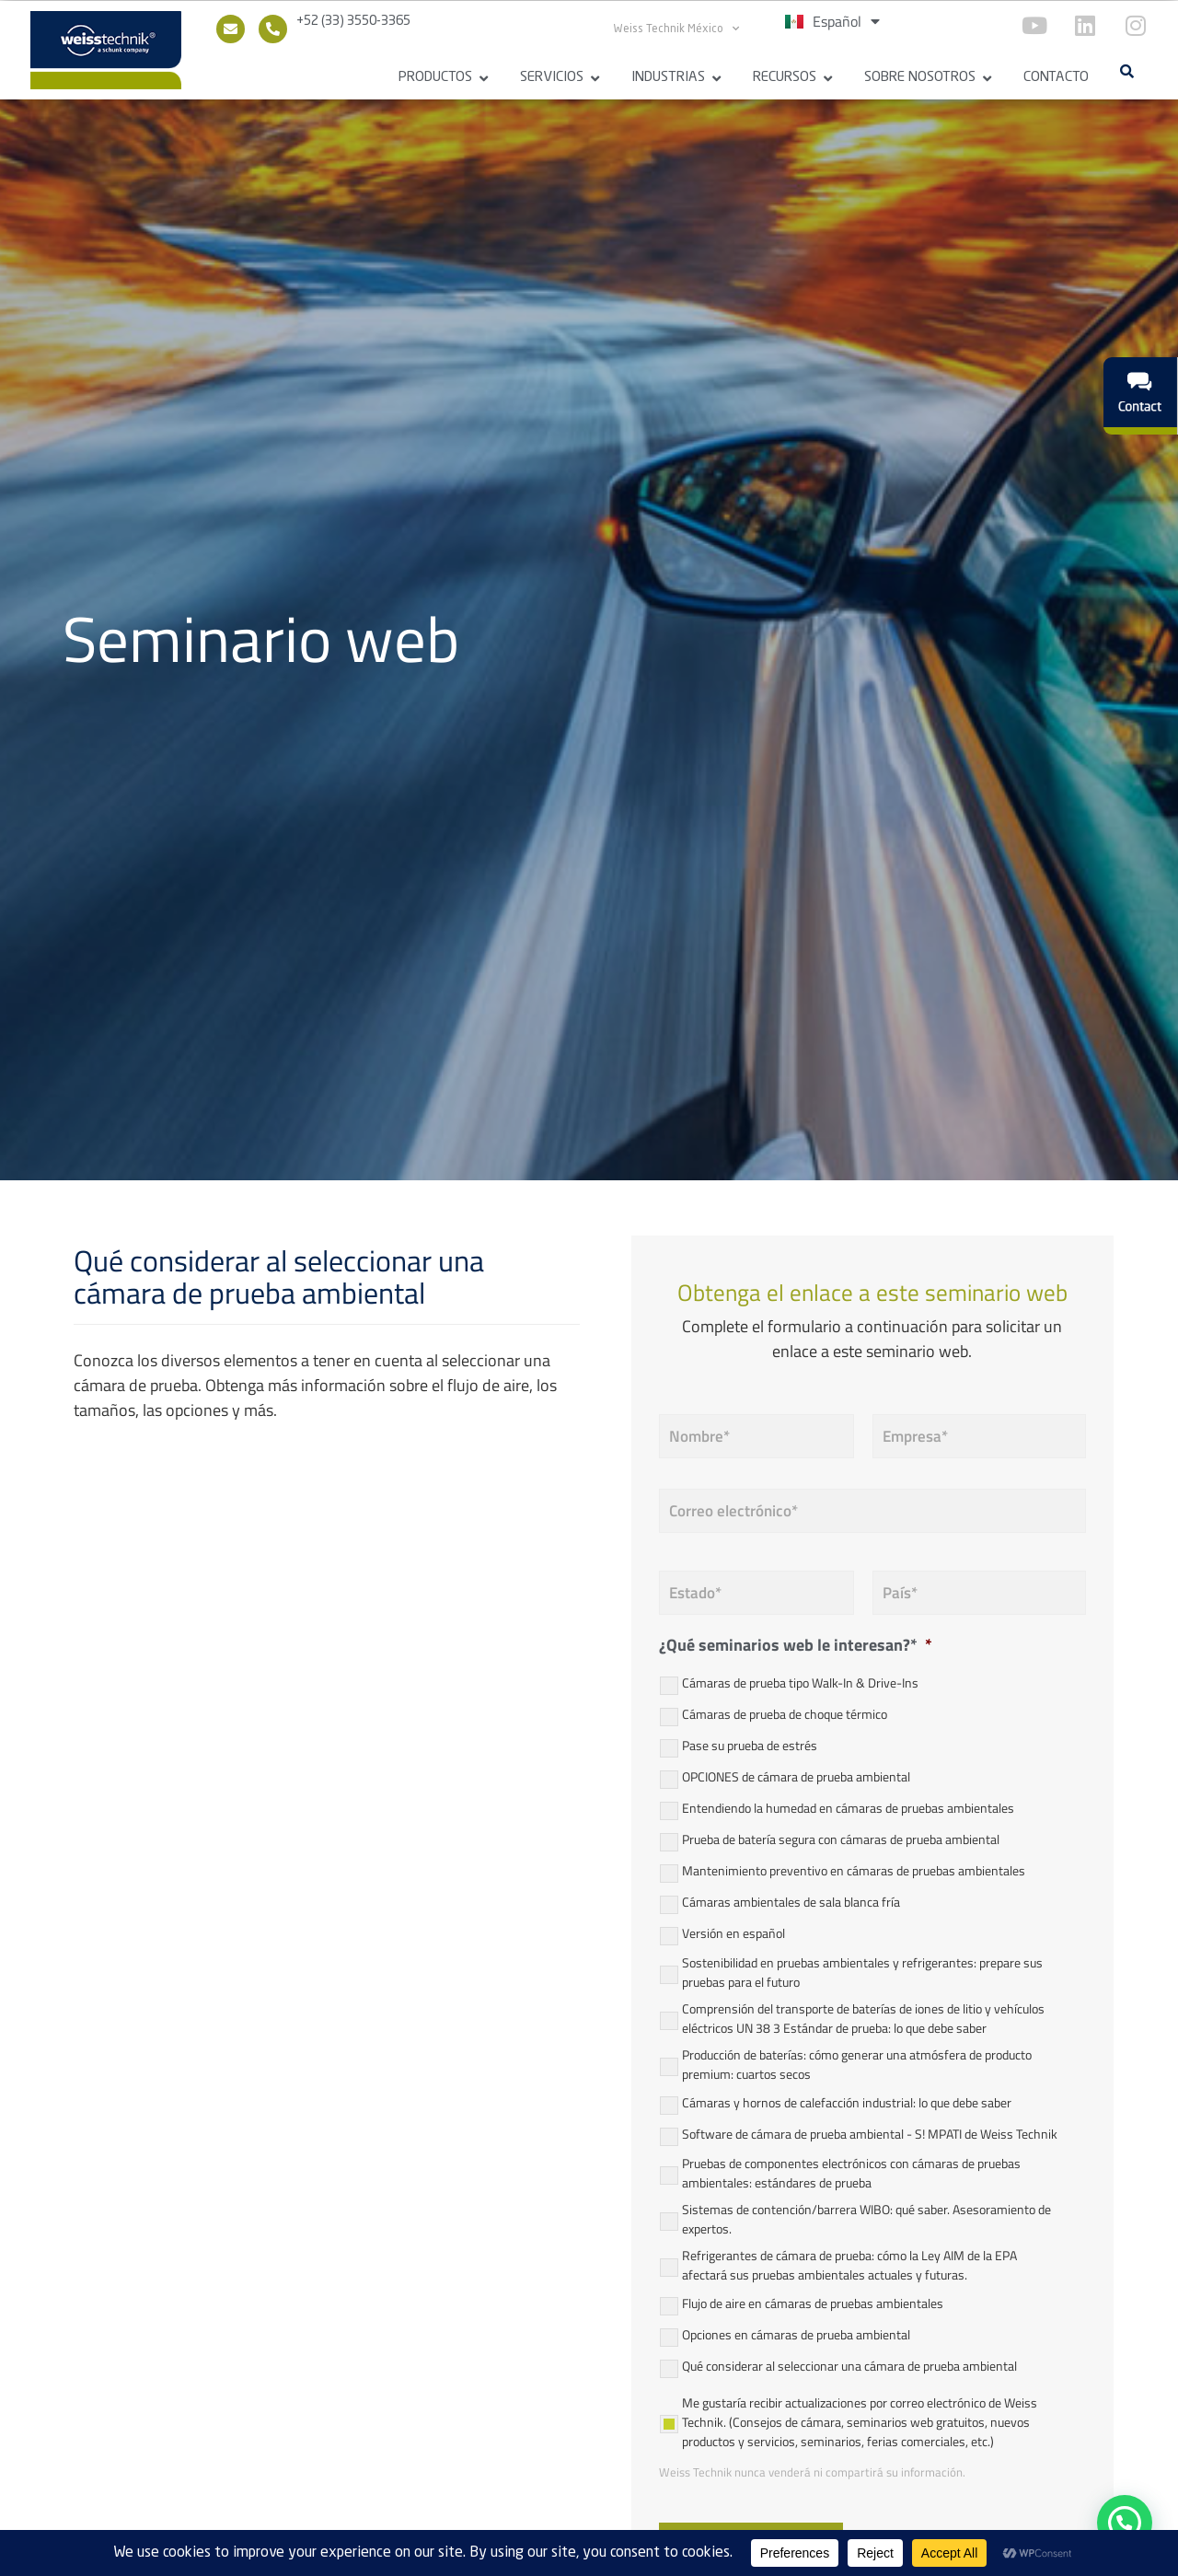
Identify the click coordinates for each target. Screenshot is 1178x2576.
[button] (1126, 71)
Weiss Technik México (676, 28)
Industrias (668, 78)
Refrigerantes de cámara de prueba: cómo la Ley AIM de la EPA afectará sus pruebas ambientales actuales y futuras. (849, 2262)
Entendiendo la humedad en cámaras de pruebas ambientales (848, 1806)
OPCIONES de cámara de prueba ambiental (796, 1774)
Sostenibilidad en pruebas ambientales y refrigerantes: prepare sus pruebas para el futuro (862, 1969)
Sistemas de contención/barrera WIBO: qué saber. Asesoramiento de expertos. (866, 2216)
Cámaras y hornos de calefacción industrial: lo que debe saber (846, 2100)
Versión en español (733, 1931)
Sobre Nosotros (920, 78)
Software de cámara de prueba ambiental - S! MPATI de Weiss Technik (869, 2131)
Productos (435, 78)
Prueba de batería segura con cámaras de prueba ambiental (840, 1837)
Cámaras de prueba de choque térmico (784, 1712)
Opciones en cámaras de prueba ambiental (796, 2332)
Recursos (784, 78)
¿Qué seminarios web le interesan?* (795, 1643)
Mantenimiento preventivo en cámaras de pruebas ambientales (853, 1868)
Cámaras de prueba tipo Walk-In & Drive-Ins (800, 1680)
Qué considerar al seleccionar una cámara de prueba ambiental (849, 2363)
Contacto (1056, 78)
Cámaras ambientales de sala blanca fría (791, 1899)
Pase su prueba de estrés (749, 1743)
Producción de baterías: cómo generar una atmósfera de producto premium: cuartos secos (857, 2061)
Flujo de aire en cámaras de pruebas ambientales (812, 2301)
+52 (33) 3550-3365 (353, 21)
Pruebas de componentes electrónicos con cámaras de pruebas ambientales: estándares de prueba (851, 2170)
